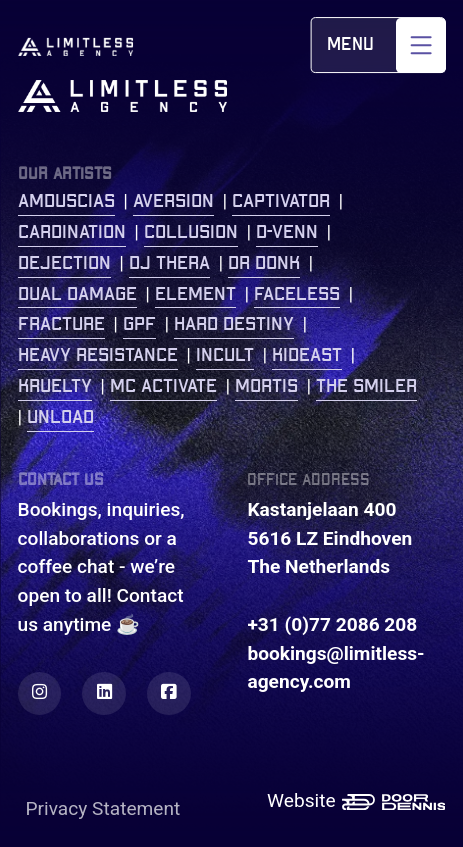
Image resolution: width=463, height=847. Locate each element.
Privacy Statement (103, 808)
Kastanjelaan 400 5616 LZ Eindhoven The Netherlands (329, 538)
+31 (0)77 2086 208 (332, 624)
